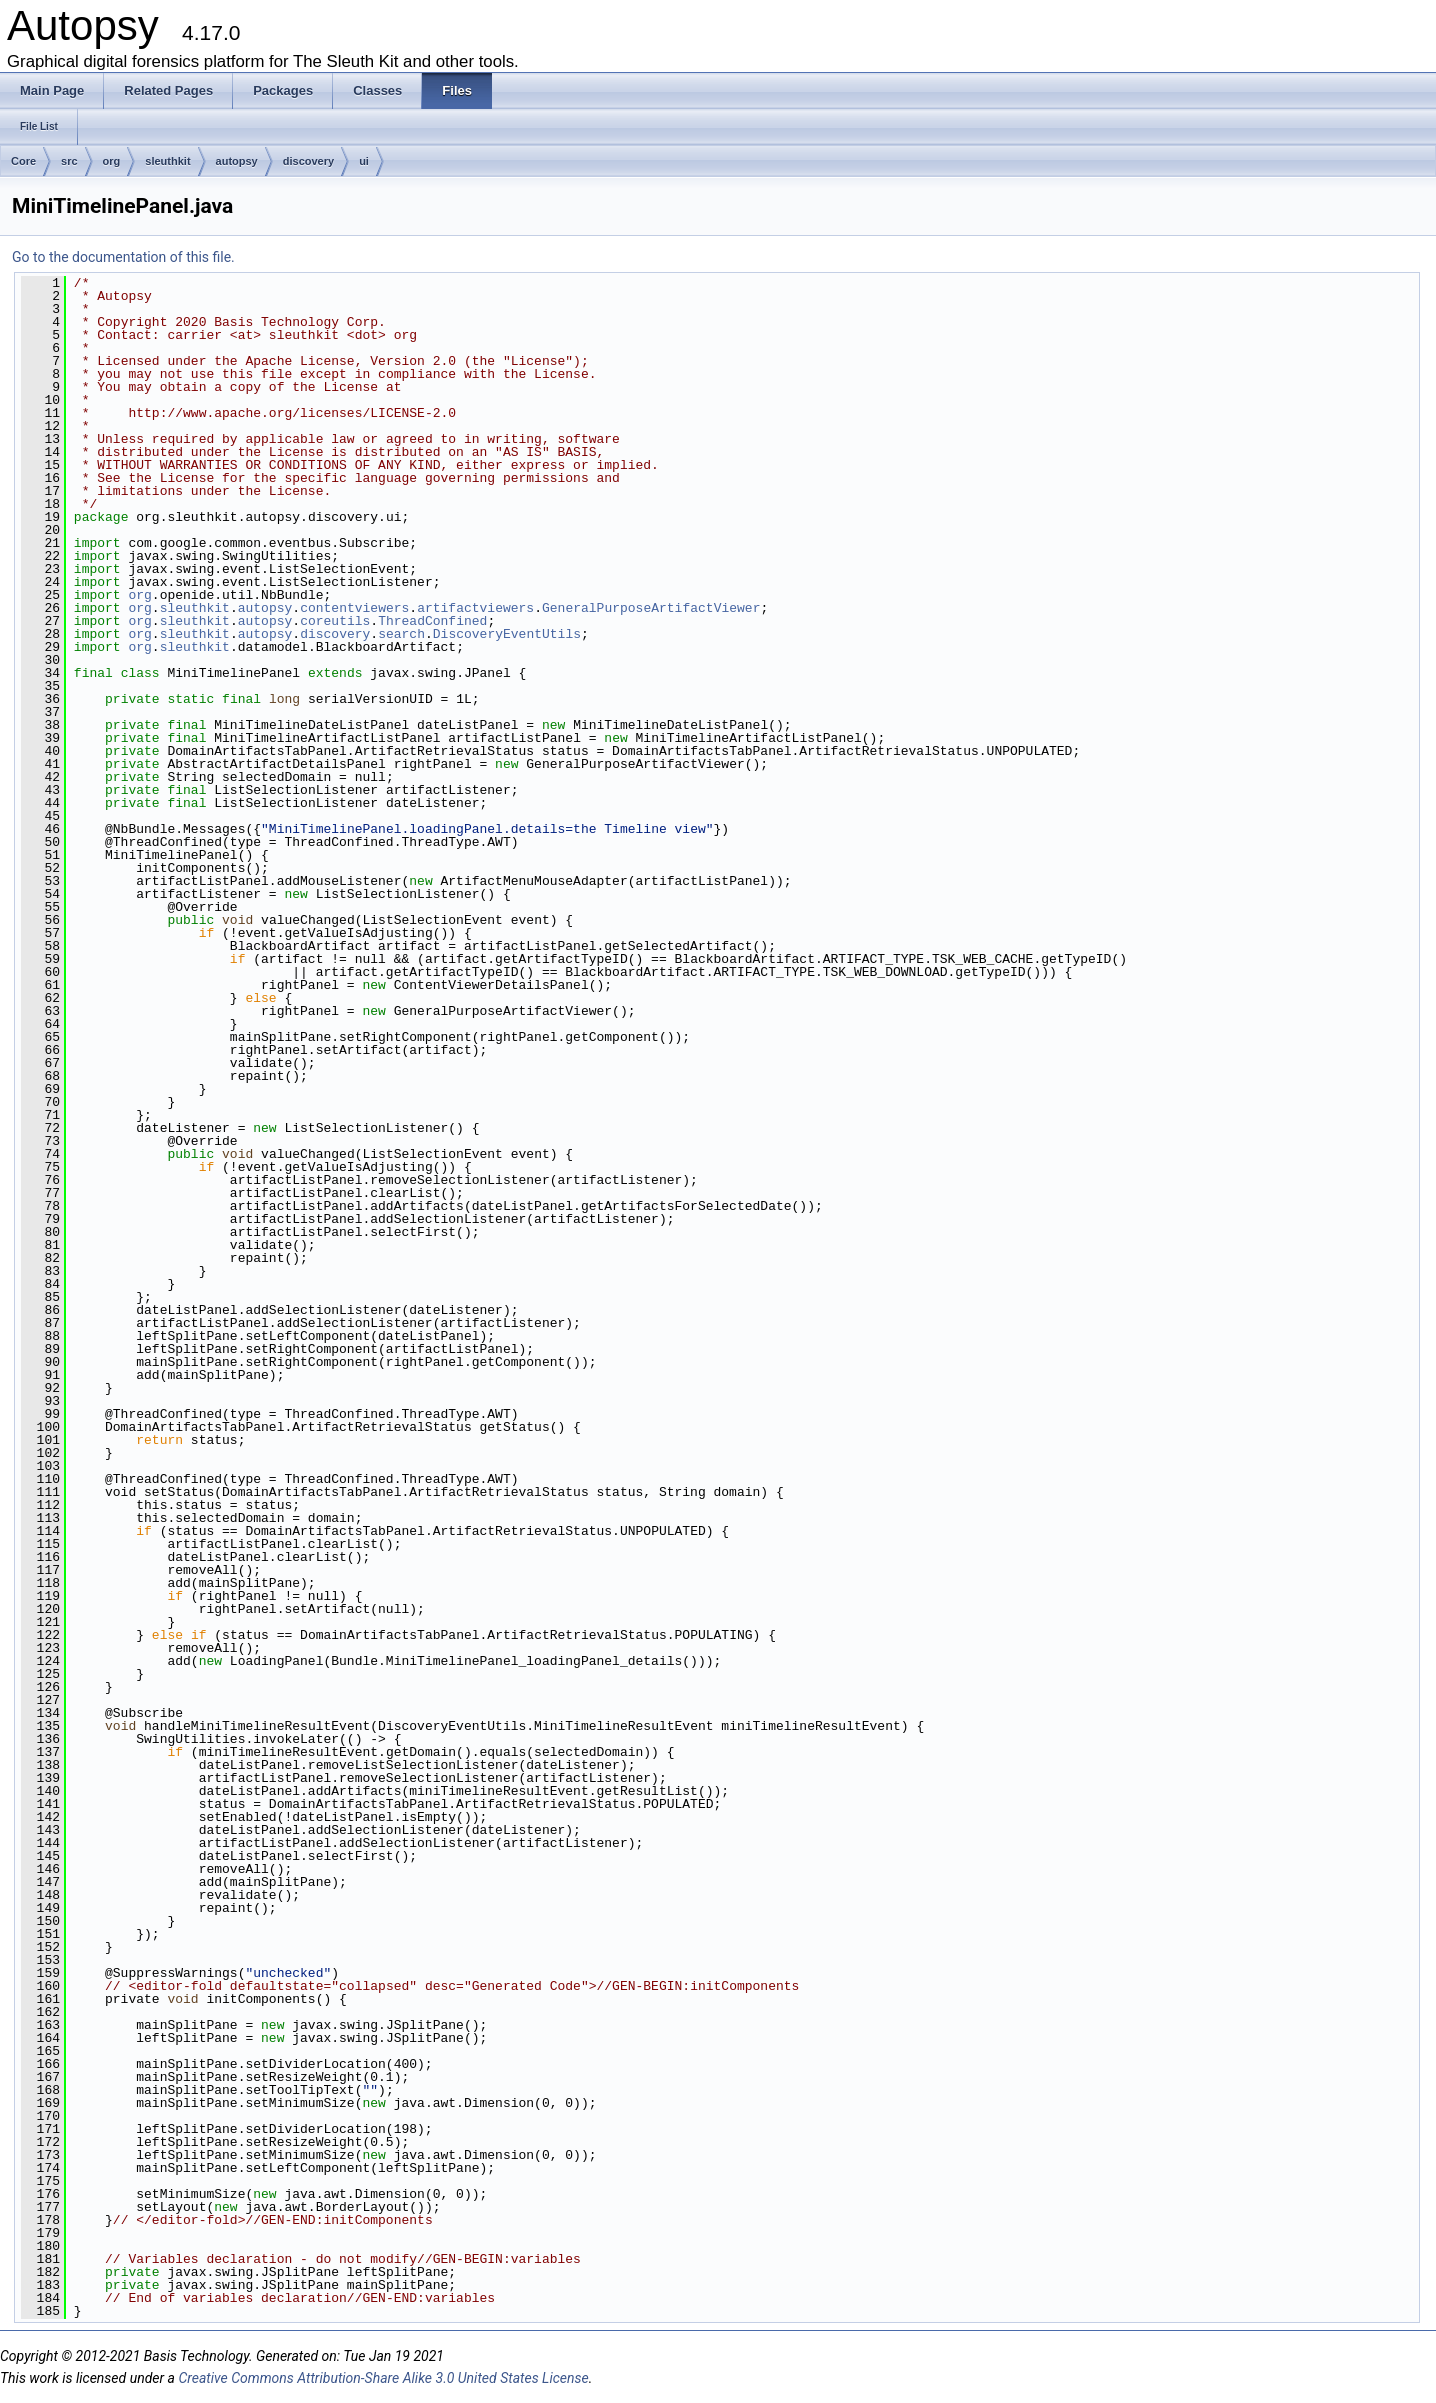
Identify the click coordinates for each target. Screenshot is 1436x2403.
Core (23, 161)
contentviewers (354, 608)
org (112, 161)
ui (364, 161)
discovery (308, 161)
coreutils (335, 621)
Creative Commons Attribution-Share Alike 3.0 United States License (383, 2378)
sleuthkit (167, 161)
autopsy (237, 161)
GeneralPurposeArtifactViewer (651, 608)
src (69, 161)
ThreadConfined (432, 621)
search (401, 634)
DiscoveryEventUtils (507, 634)
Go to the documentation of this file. (123, 257)
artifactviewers (475, 608)
